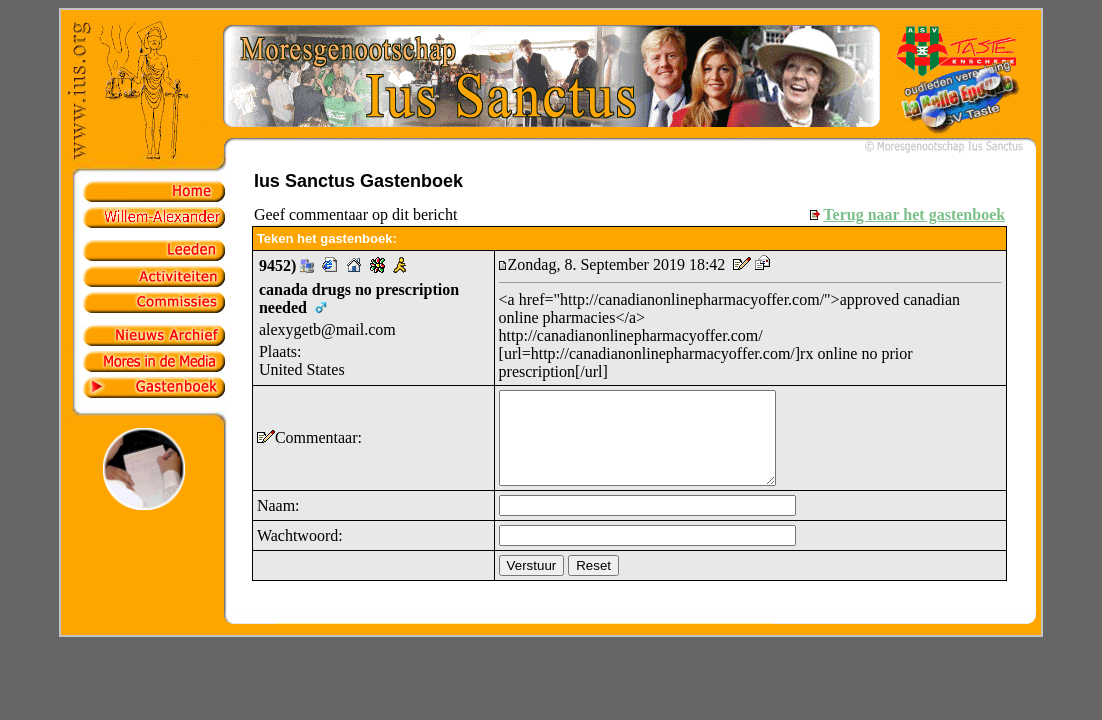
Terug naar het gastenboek (914, 214)
